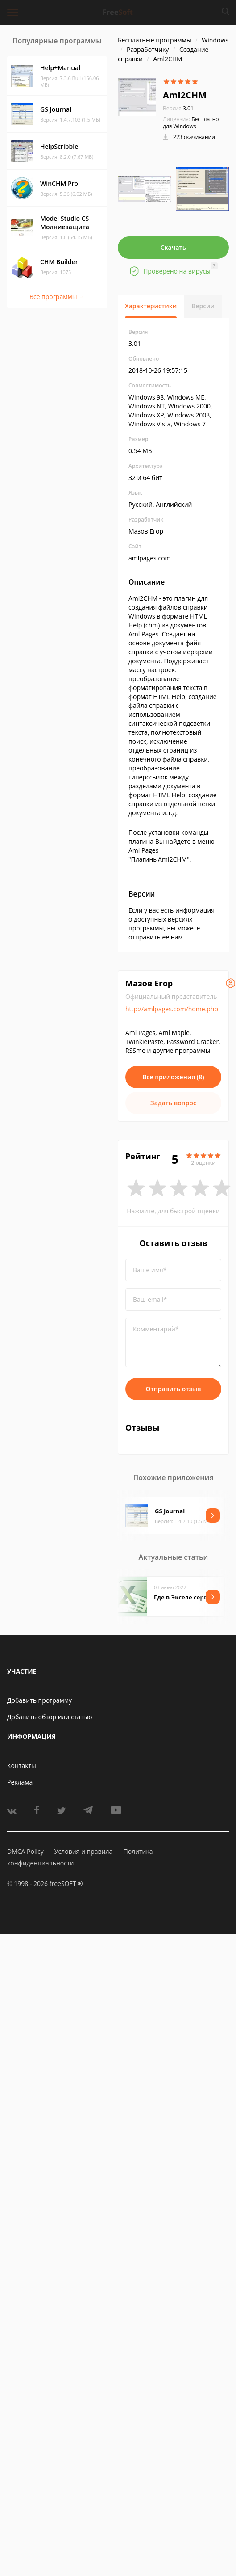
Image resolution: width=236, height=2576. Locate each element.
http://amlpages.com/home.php (171, 1009)
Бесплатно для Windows (191, 122)
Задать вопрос (173, 1103)
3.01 (178, 108)
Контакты (21, 1765)
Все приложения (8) (173, 1077)
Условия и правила (83, 1851)
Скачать (173, 247)
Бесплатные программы (154, 40)
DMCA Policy (25, 1851)
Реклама (20, 1782)
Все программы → (57, 296)
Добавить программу (39, 1700)
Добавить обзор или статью (49, 1717)
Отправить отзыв (173, 1389)
